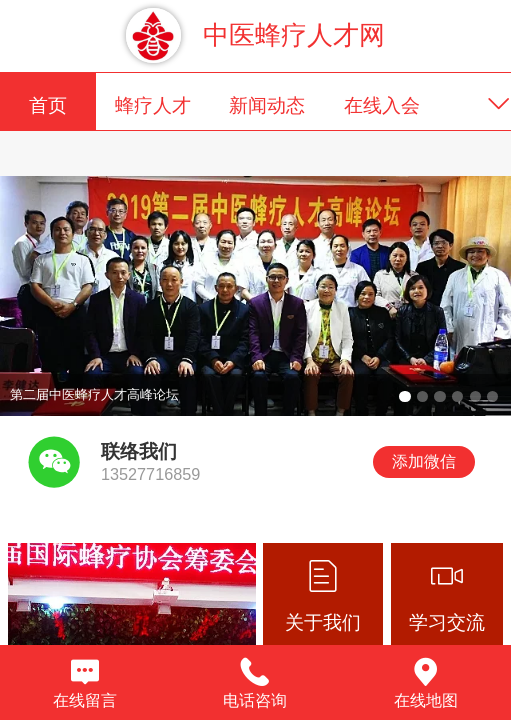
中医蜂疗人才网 (294, 35)
